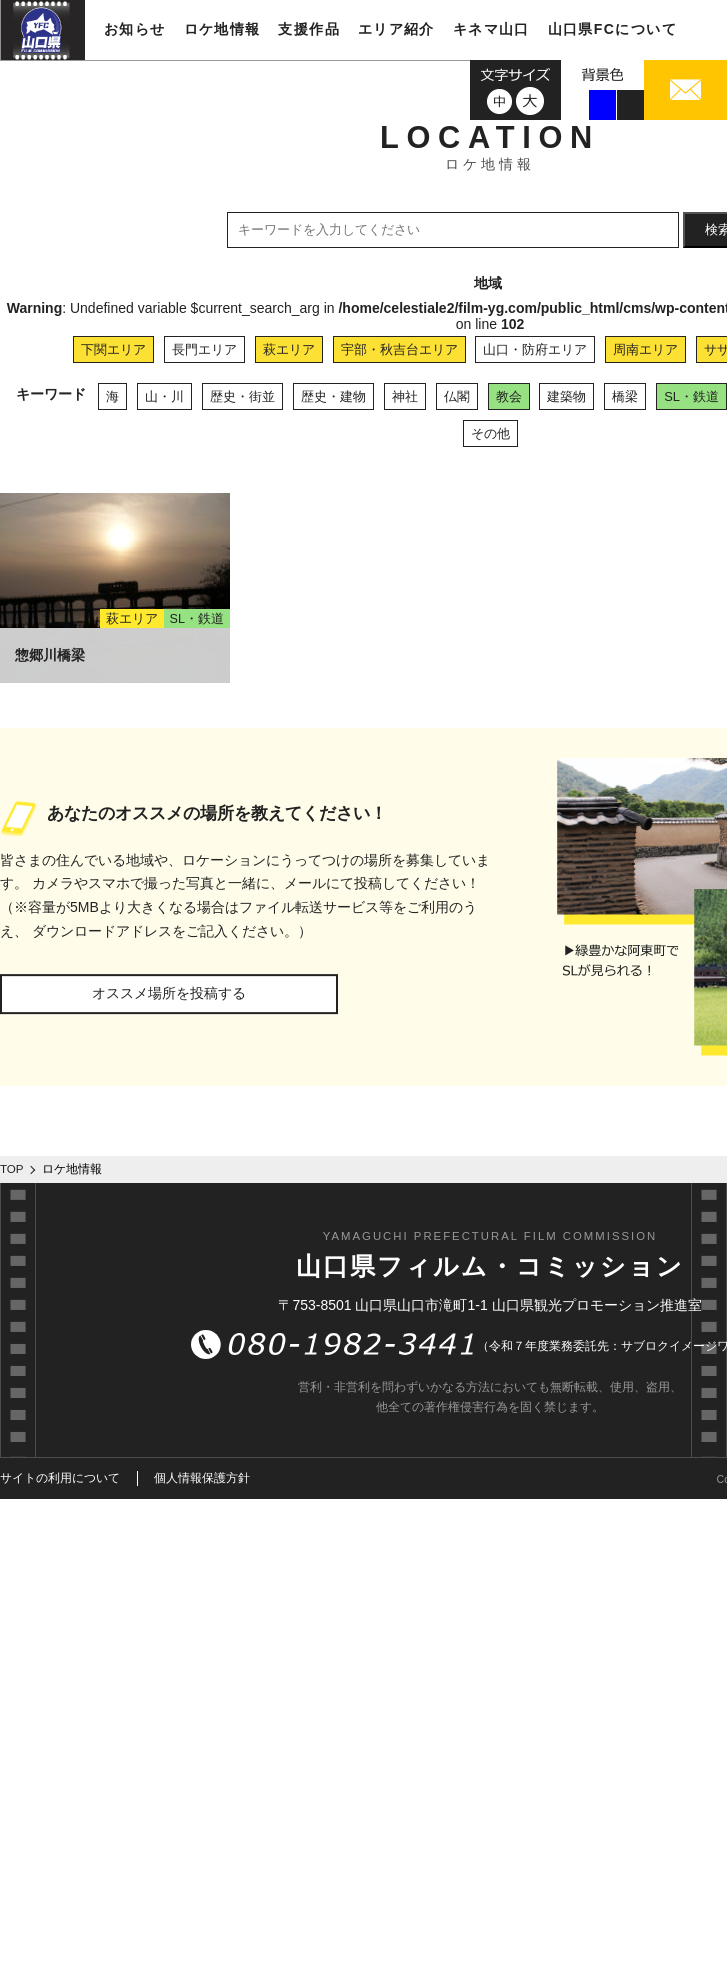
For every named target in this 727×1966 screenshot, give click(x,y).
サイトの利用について (60, 1478)
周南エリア (645, 349)
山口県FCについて (612, 29)
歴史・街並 (242, 396)
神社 (405, 396)
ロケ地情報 (222, 29)
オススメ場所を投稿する (169, 993)
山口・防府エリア (535, 349)
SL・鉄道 (691, 396)
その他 (490, 433)
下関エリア (113, 349)
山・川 (164, 396)
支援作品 (309, 29)
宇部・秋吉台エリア (399, 349)
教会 (509, 396)
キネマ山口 (491, 29)
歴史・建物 (333, 396)
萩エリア (289, 349)
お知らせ (135, 29)
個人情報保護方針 (202, 1478)
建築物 (566, 396)
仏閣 (457, 396)
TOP (12, 1169)
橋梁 (625, 396)
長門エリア (204, 349)
